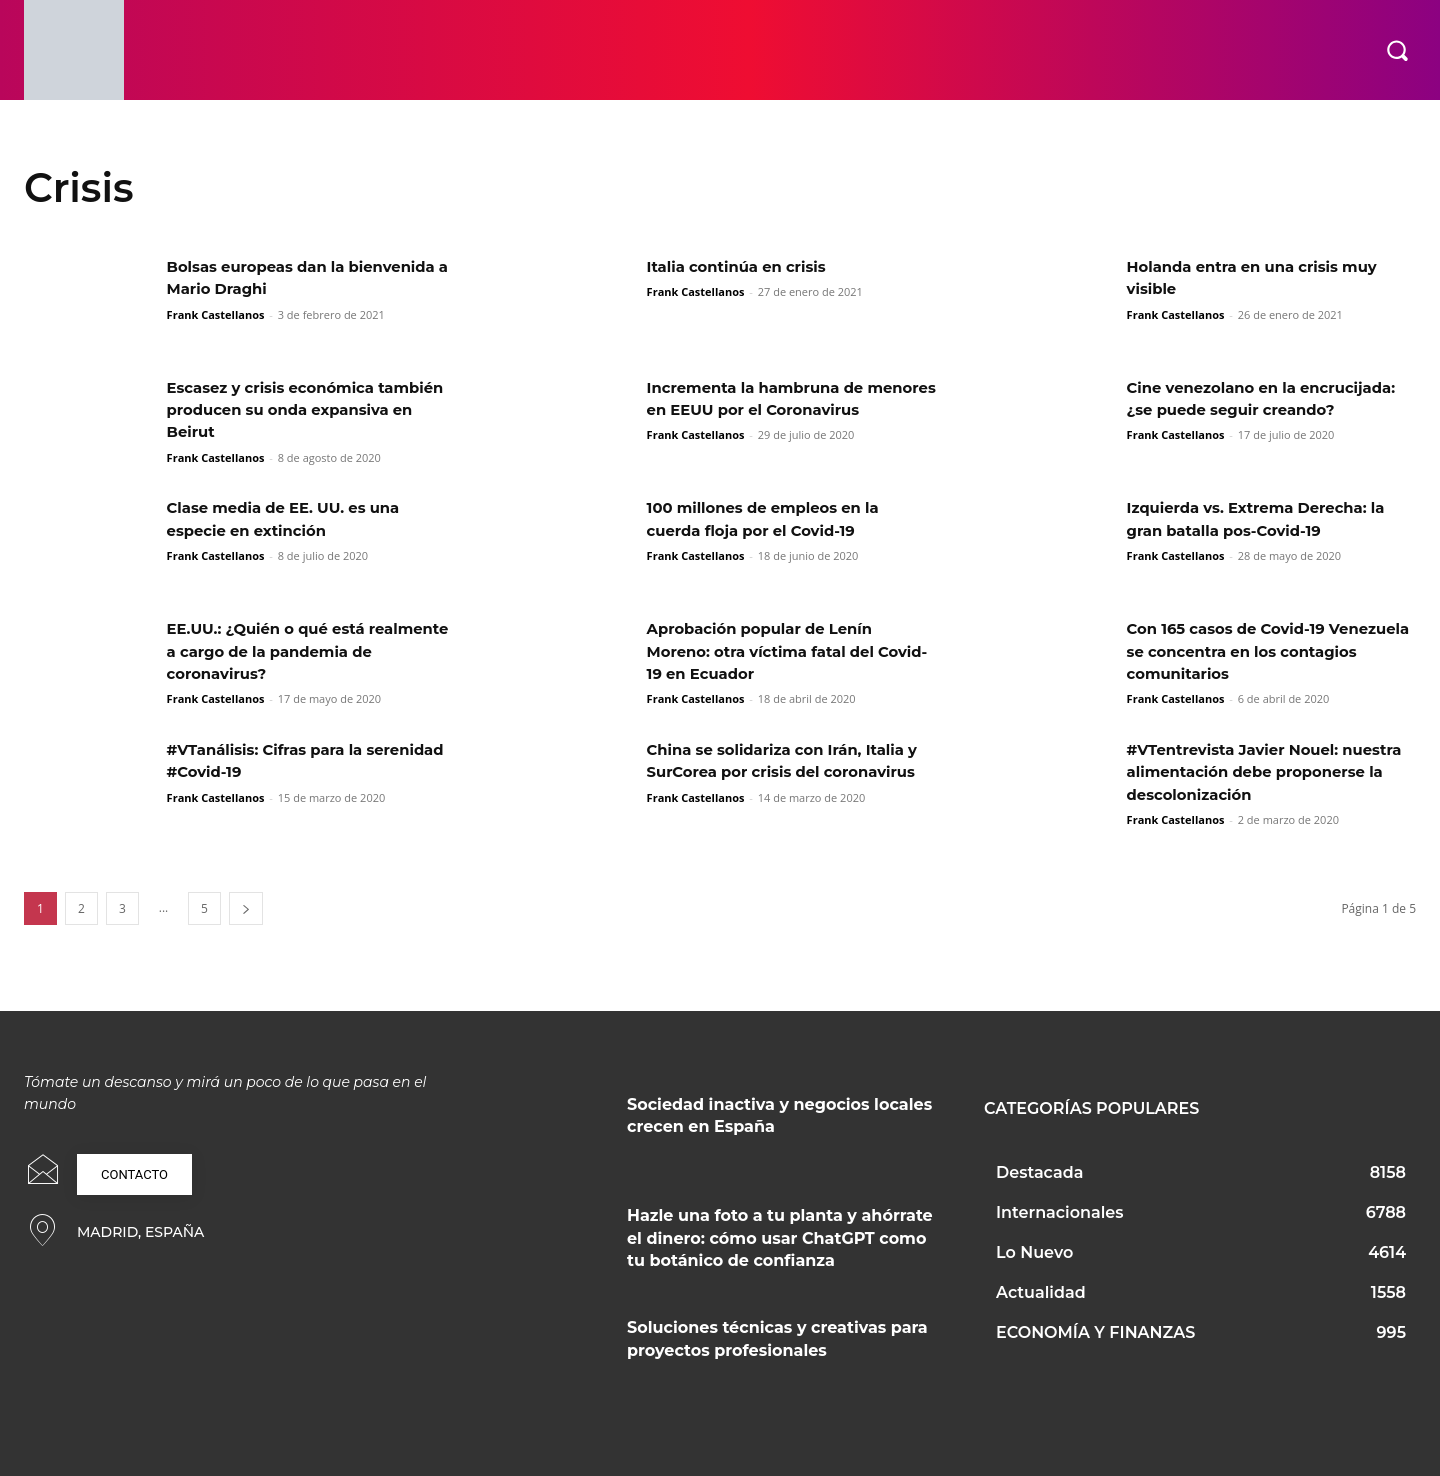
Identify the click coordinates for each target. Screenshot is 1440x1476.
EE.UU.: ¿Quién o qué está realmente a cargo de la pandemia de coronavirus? (310, 651)
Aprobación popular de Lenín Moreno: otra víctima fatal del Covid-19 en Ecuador (770, 651)
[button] (1397, 50)
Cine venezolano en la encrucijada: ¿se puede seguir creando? (1252, 410)
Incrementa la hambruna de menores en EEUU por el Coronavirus (764, 410)
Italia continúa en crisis (744, 266)
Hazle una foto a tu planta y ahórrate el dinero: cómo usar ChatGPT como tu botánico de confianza (780, 1238)
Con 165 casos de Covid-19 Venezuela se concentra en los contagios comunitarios (1253, 651)
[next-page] (246, 908)
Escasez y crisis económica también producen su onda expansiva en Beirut (280, 410)
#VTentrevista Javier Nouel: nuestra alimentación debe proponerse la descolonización (1254, 772)
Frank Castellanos (216, 314)
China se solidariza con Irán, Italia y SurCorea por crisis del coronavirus (786, 772)
